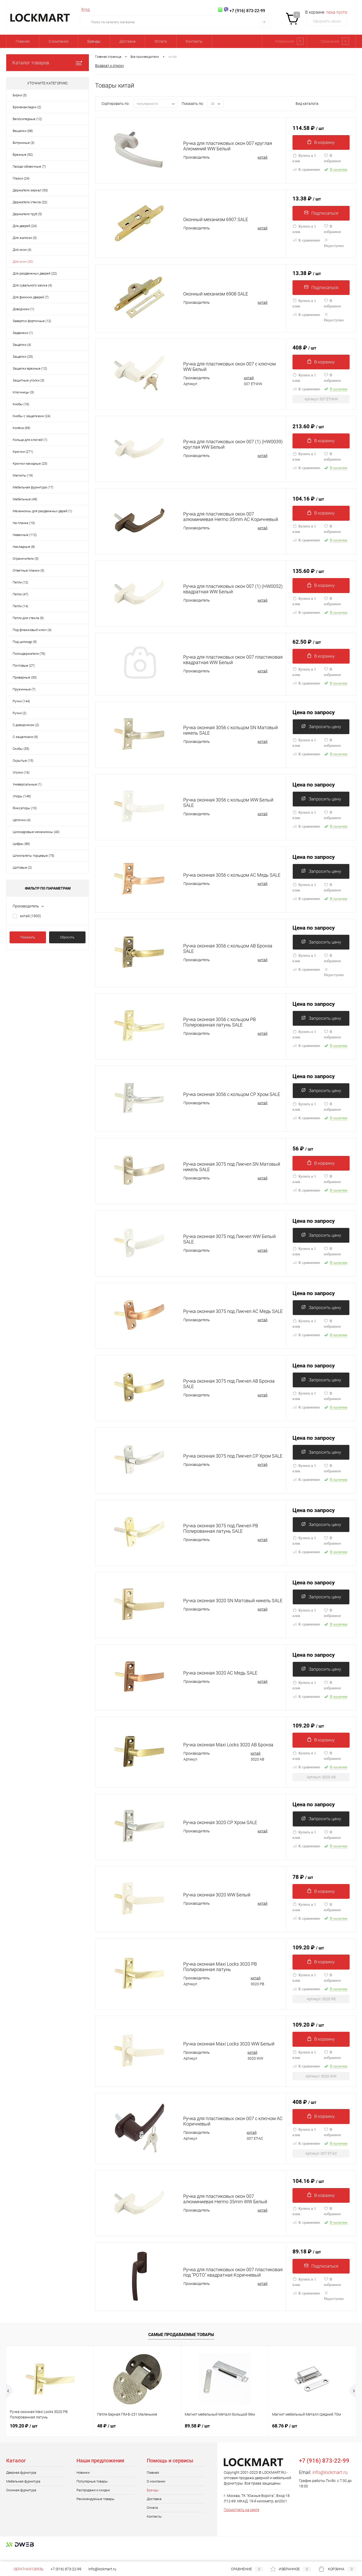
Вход (85, 9)
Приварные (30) (25, 677)
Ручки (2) (19, 713)
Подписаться (321, 213)
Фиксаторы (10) (25, 808)
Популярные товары (92, 2491)
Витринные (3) (23, 143)
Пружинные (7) (24, 689)
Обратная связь (25, 2569)
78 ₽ (302, 1883)
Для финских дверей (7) (31, 297)
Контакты (194, 41)
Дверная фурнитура (21, 2482)
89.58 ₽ (197, 2435)
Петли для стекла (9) (28, 618)
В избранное (332, 159)
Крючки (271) (23, 452)
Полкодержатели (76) (29, 654)
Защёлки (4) (22, 345)
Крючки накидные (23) (30, 463)
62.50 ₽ (306, 645)
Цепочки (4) (21, 820)
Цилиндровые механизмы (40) (36, 832)
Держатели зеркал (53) (30, 190)
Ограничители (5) (25, 559)
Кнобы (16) (21, 404)
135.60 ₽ (308, 574)
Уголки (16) (21, 772)
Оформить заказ (327, 21)
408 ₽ (304, 350)
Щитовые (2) (22, 867)
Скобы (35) (21, 749)
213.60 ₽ (308, 429)
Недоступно (334, 243)
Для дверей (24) (25, 226)
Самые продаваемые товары (181, 2344)
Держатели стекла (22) (30, 202)
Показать (27, 937)
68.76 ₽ (284, 2435)
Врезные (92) (23, 155)
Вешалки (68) (23, 131)
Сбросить (67, 937)
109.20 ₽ (308, 1731)
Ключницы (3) (23, 392)
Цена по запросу (313, 716)
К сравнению (306, 170)
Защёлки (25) (23, 357)
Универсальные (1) (27, 784)
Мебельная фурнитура (23, 2491)
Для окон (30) (23, 261)
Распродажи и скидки (93, 2500)
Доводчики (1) (23, 309)
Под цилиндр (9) (25, 642)
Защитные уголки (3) (28, 380)
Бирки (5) (20, 95)
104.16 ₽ (308, 501)
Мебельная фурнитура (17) (33, 487)
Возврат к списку (109, 65)
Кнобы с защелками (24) (31, 416)
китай (30, 916)
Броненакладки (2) (27, 107)
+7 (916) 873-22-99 (66, 2569)
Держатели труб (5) (27, 214)
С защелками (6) (25, 737)
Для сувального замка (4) (32, 285)
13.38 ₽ (306, 199)
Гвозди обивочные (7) (29, 166)
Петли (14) (20, 606)
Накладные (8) (24, 547)
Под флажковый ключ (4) (32, 630)
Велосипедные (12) (27, 119)
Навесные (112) (25, 535)
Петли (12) (20, 582)
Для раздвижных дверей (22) (35, 273)
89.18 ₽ (306, 2261)
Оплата (161, 41)
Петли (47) (20, 594)
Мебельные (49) (25, 499)
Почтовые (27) (24, 665)
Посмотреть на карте (241, 2519)
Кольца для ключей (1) (30, 440)
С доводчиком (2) (26, 725)
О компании (58, 41)
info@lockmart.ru (330, 2482)
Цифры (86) (21, 844)
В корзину (321, 142)
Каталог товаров (47, 62)
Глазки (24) (21, 178)
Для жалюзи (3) (25, 238)
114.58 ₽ (308, 128)
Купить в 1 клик (304, 159)
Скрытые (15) (23, 760)
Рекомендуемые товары (95, 2509)
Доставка (127, 41)
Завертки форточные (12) (32, 321)
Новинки (83, 2482)
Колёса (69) (21, 428)
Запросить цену (321, 730)
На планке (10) (24, 523)
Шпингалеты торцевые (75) (33, 856)
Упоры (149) (22, 796)
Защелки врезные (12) (30, 368)
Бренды (94, 41)
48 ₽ (106, 2435)
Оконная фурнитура (21, 2500)
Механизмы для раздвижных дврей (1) (42, 511)
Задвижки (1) (23, 333)
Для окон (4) (22, 250)
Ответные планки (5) (28, 570)
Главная (23, 41)
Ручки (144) (21, 701)
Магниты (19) (23, 475)
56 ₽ (302, 1153)
